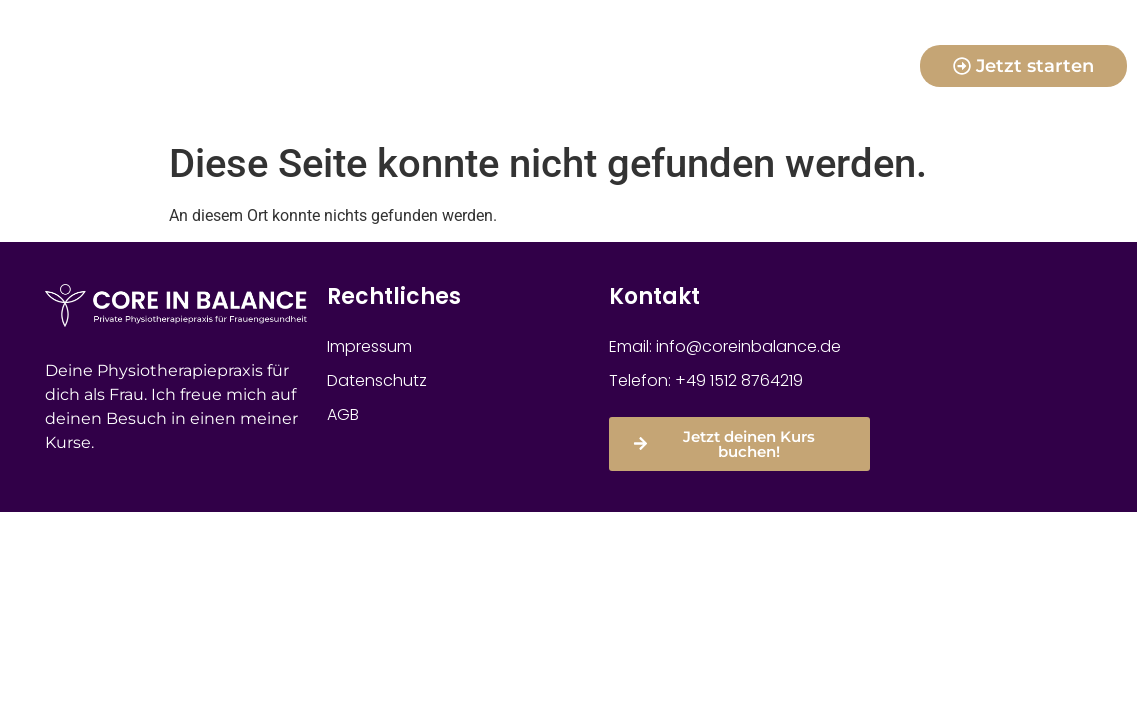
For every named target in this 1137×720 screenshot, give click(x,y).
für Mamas (431, 43)
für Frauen (706, 43)
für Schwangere (569, 43)
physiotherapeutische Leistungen (568, 89)
